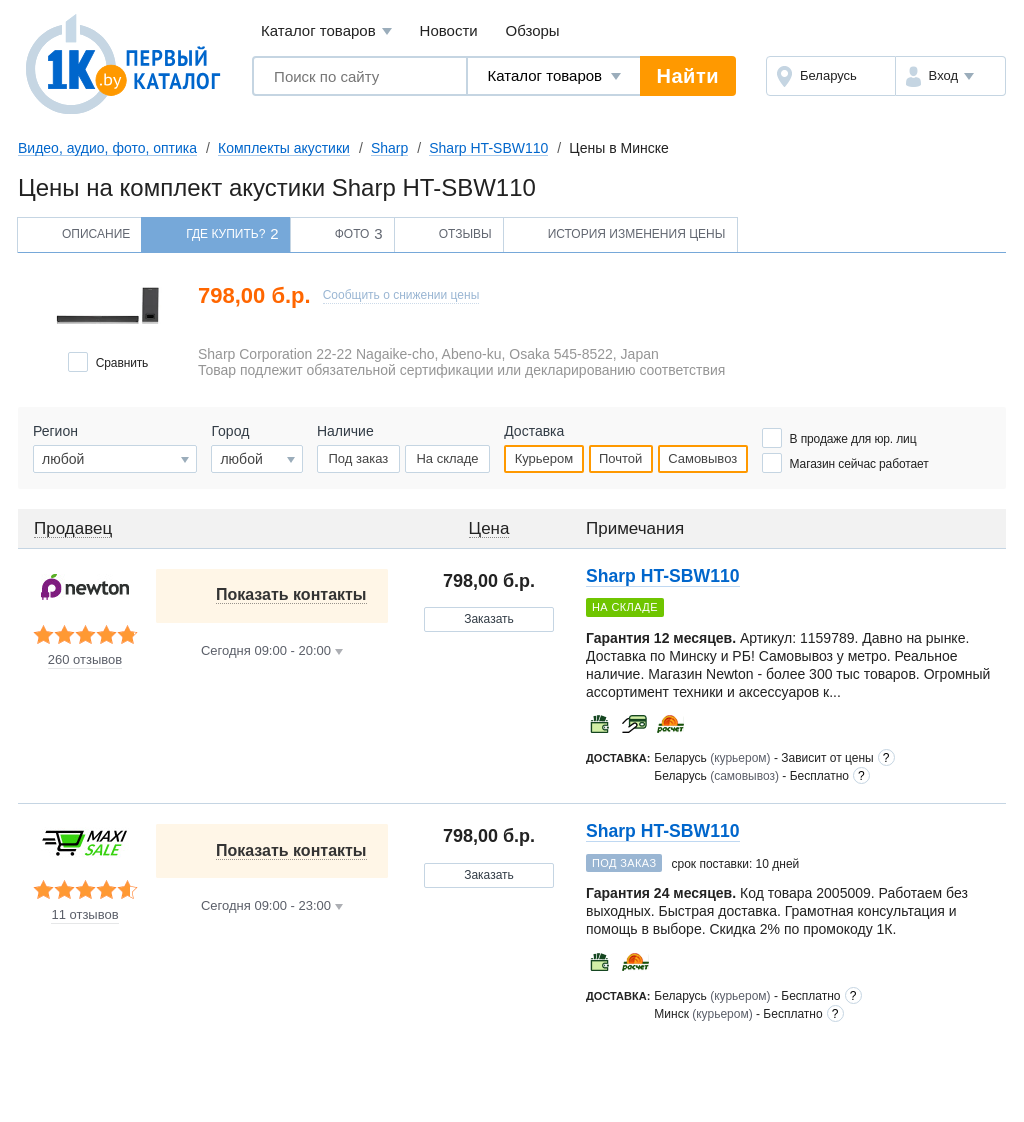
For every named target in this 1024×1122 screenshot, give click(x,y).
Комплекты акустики (284, 148)
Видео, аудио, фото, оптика (107, 148)
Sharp (389, 148)
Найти (688, 76)
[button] (950, 76)
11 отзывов (84, 915)
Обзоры (533, 30)
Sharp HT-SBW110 (488, 148)
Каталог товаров (326, 31)
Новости (449, 30)
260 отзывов (85, 660)
